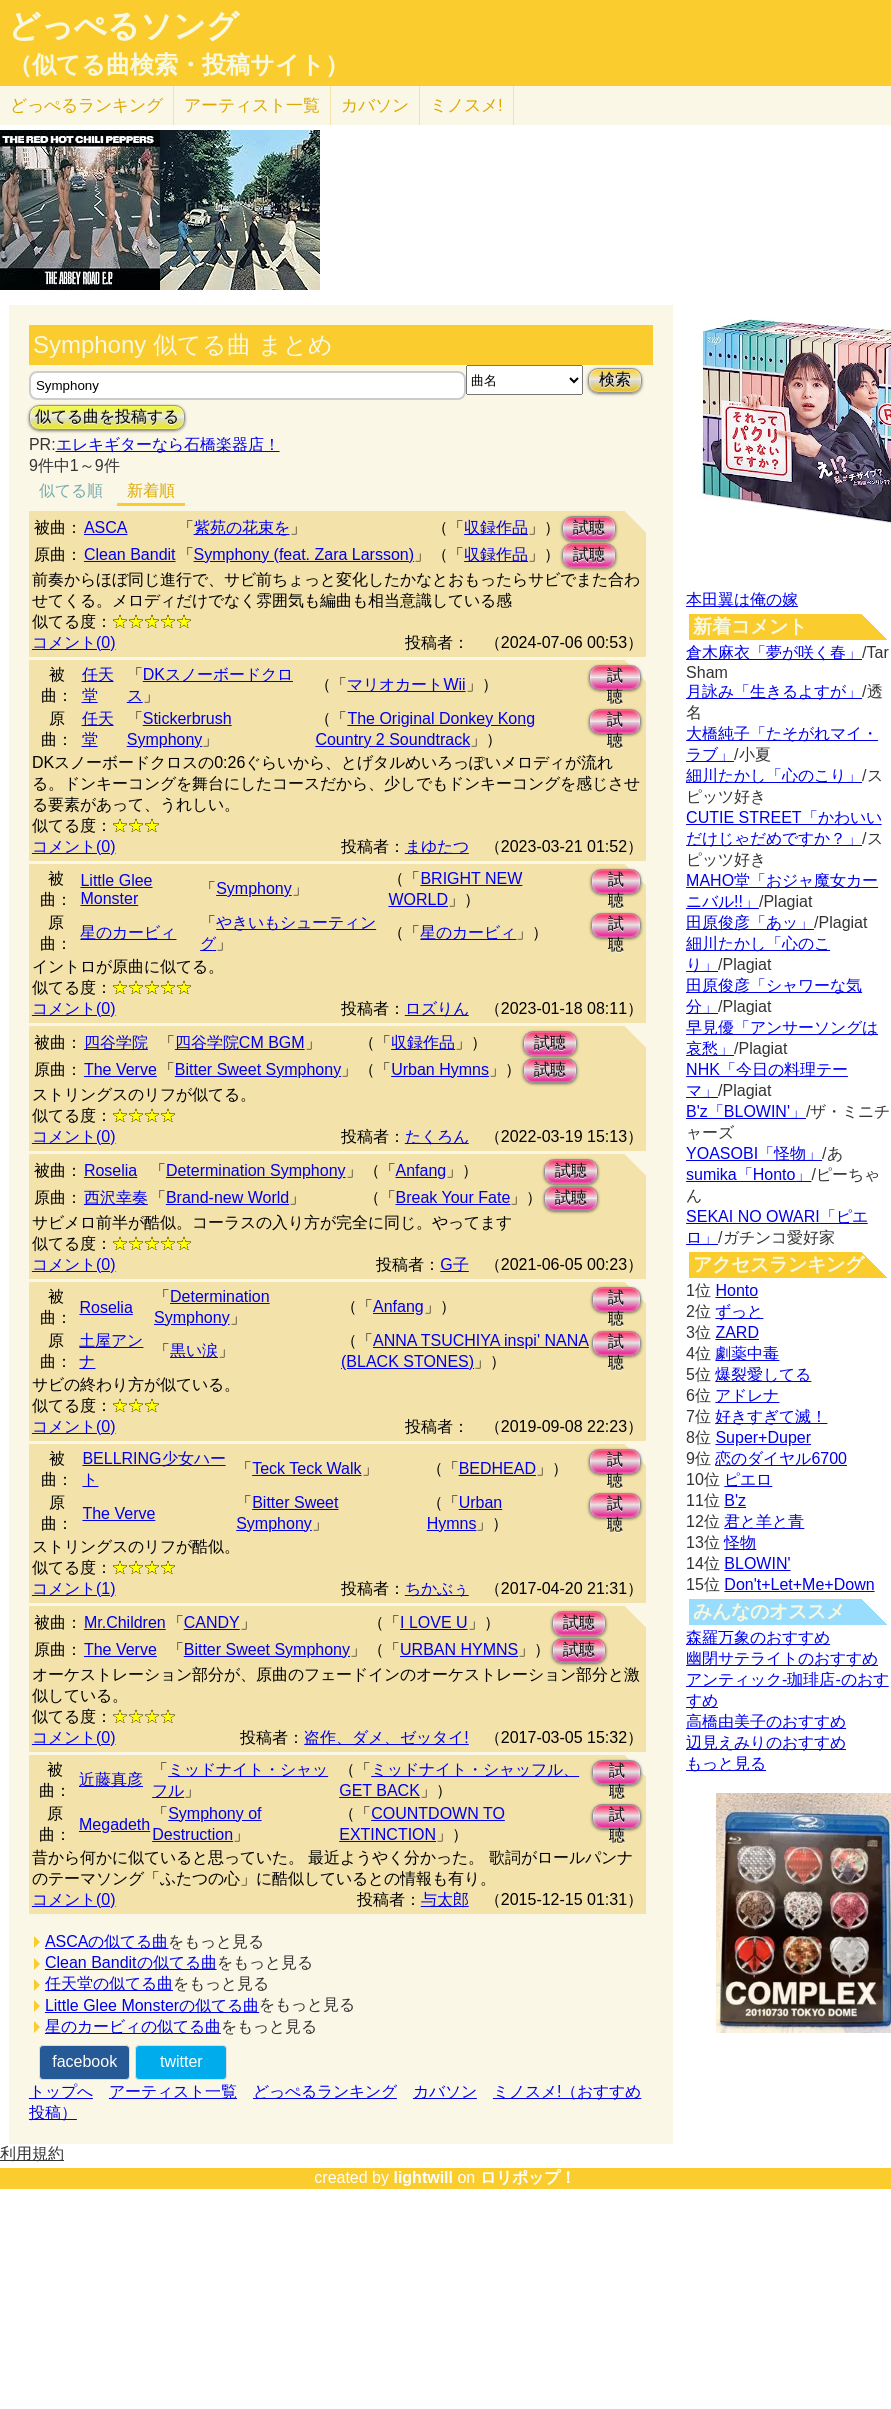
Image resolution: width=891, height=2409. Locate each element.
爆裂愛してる (763, 1374)
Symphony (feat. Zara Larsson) (304, 554)
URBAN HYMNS (459, 1649)
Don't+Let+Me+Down (799, 1584)
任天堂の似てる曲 (109, 1983)
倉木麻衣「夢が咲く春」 (774, 652)
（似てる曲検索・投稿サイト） (178, 65)
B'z (735, 1500)
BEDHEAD (497, 1468)
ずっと (739, 1311)
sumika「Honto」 (748, 1174)
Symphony (254, 888)
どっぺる (86, 105)
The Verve (120, 1069)
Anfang (421, 1170)
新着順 (151, 490)
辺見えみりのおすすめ (766, 1742)
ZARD (737, 1332)
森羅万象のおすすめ (758, 1637)
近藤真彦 (111, 1779)
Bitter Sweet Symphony (258, 1069)
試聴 (589, 527)
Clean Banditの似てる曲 (131, 1962)
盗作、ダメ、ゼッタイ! (386, 1737)
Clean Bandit (130, 554)
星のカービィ (128, 932)
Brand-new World (227, 1197)
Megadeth (114, 1824)
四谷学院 (116, 1042)
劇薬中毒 (747, 1353)
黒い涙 (194, 1350)
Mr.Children (125, 1622)
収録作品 (496, 527)
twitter (181, 2061)
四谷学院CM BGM (240, 1042)
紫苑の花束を (242, 527)
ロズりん (437, 1008)
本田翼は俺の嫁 (742, 599)
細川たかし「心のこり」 (774, 775)
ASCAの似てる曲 (107, 1941)
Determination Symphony (256, 1170)
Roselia (110, 1170)
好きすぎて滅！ (771, 1416)
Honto (736, 1290)
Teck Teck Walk (306, 1468)
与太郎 (445, 1899)
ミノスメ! (466, 105)
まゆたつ (437, 846)
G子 (454, 1264)
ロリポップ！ (528, 2177)
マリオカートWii (406, 684)
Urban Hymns (440, 1069)
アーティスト (252, 105)
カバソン (375, 105)
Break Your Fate (453, 1197)
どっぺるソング (123, 26)
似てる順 (71, 490)
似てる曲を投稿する (107, 416)
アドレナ (747, 1395)
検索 (615, 379)
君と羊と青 (764, 1521)
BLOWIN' (757, 1563)
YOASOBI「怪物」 (754, 1153)
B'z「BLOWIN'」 (746, 1111)
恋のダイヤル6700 (781, 1458)
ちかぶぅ (437, 1588)
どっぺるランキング (325, 2091)
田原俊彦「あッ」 (750, 922)
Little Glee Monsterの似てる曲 (152, 2005)
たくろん (437, 1136)
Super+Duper (763, 1437)
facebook (84, 2061)
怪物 (740, 1542)
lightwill (423, 2177)
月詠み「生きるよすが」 (774, 691)
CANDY (212, 1622)
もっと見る (726, 1763)
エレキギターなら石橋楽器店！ (168, 444)
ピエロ (748, 1479)
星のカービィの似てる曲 (133, 2026)
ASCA (106, 527)
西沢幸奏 (116, 1197)
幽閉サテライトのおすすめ (782, 1658)
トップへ (61, 2091)
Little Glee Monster (116, 889)
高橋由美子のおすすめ (766, 1721)
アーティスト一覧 (173, 2091)
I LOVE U (434, 1622)
